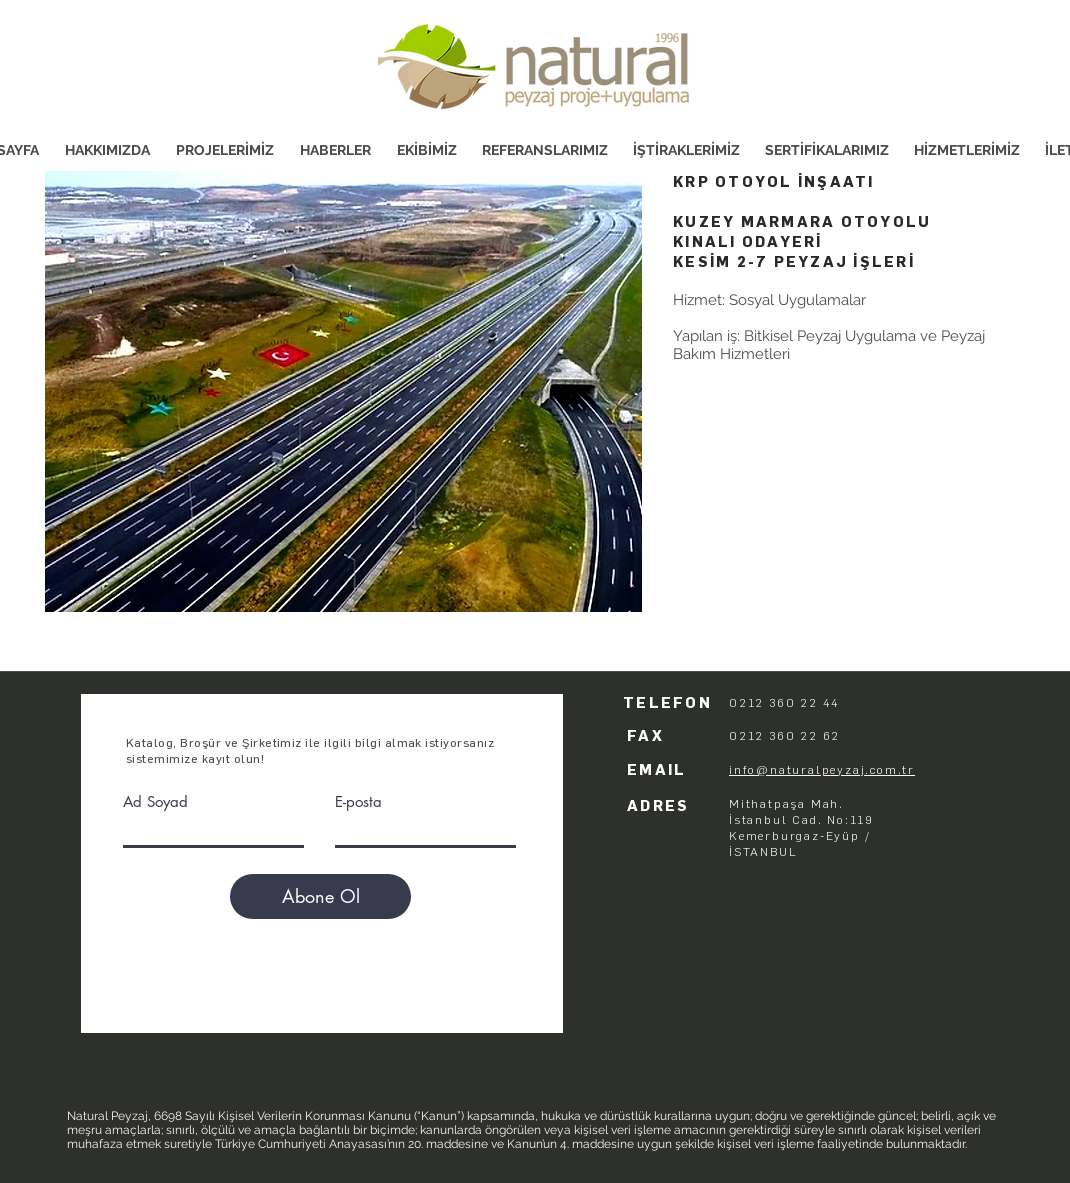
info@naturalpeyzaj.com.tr (822, 770)
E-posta (358, 801)
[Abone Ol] (320, 896)
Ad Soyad (155, 801)
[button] (343, 391)
